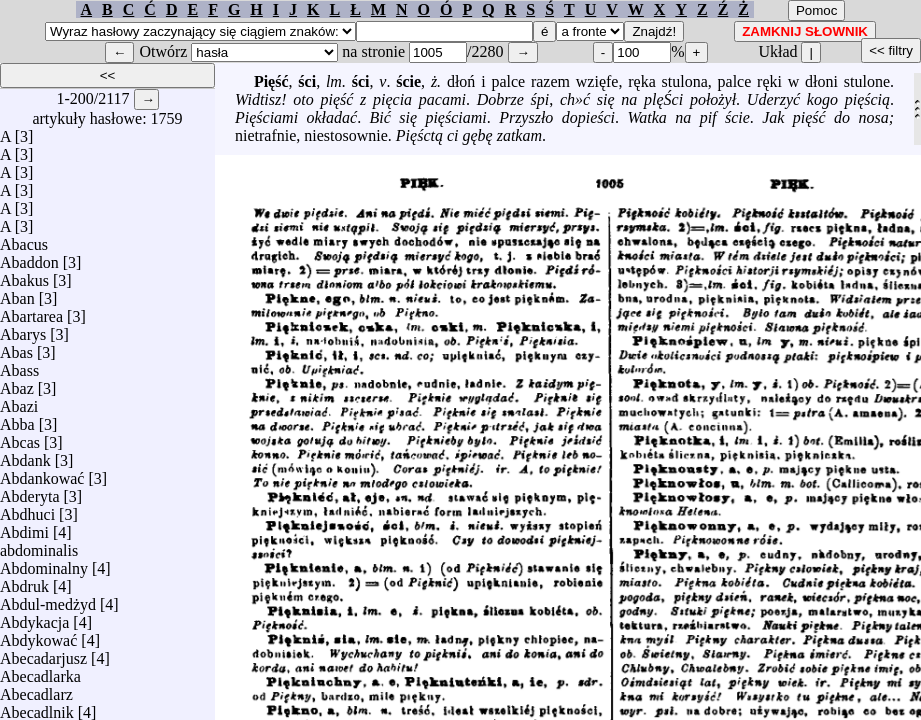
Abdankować (42, 473)
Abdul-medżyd (48, 599)
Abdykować (38, 635)
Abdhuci (27, 509)
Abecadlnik (37, 707)
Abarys (23, 329)
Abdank (25, 455)
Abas (16, 347)
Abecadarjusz (43, 653)
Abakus (24, 275)
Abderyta (30, 491)
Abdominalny (44, 563)
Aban (17, 293)
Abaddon (29, 257)
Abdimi (24, 527)
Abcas (20, 437)
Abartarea (31, 311)
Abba (17, 419)
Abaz (17, 383)
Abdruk (24, 581)
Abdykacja (34, 617)
